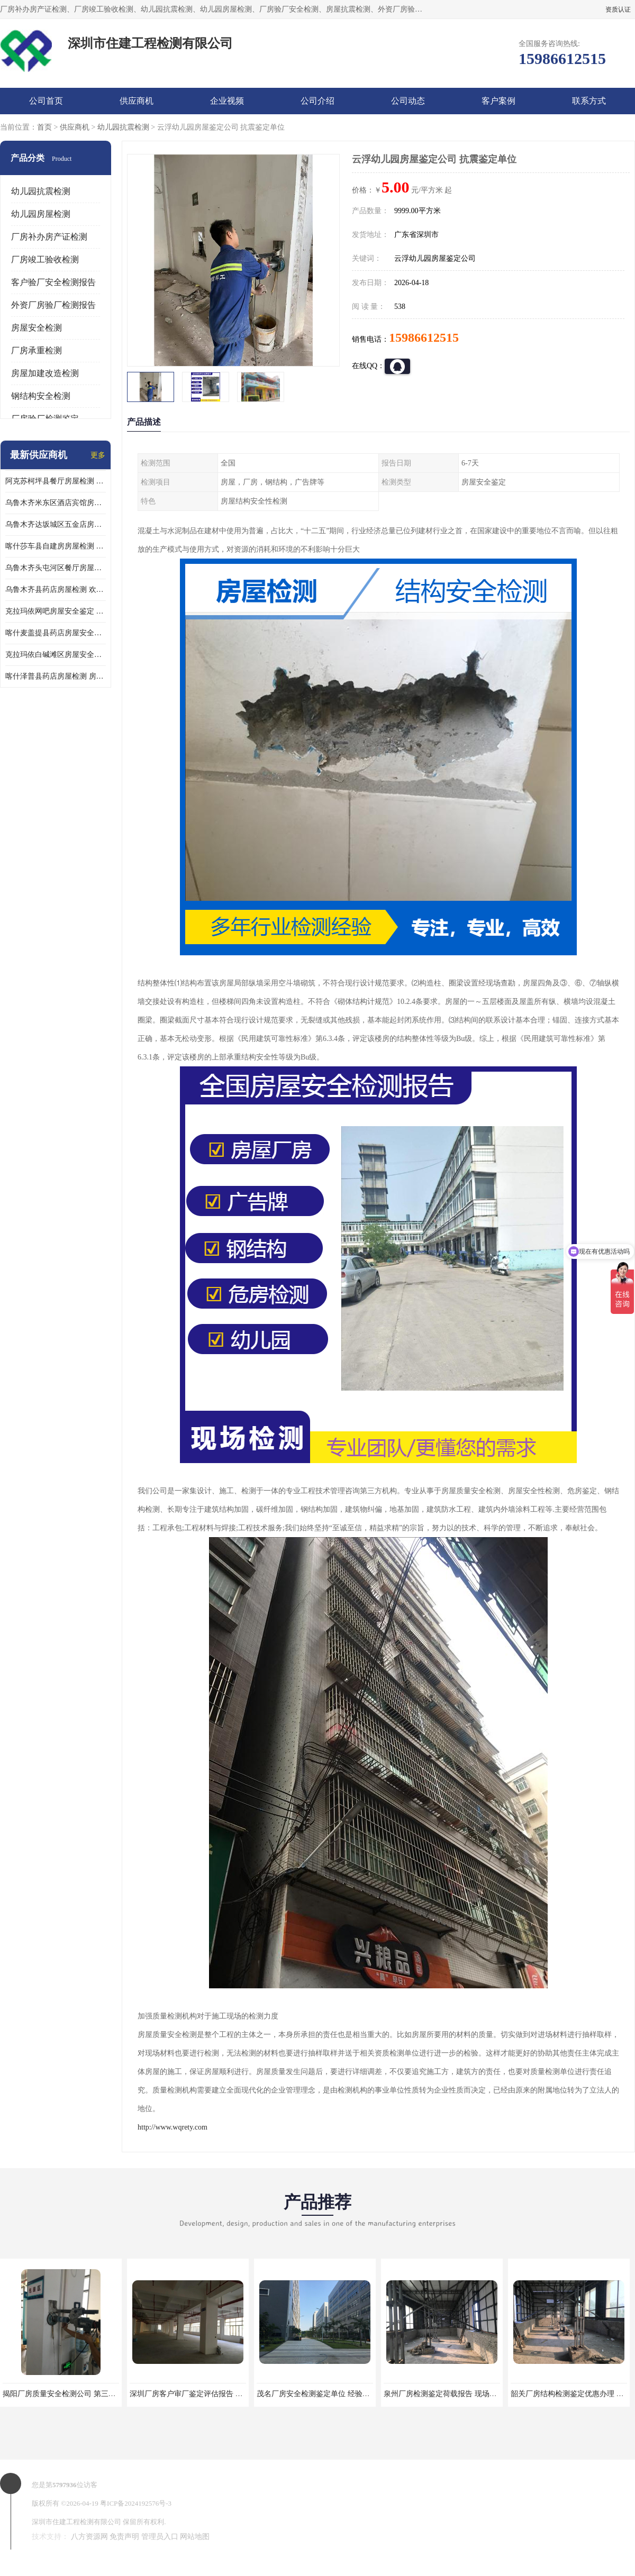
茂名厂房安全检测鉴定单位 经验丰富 (317, 2394)
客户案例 (498, 100)
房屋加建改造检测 (45, 373)
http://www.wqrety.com (172, 2127)
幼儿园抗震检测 (123, 127)
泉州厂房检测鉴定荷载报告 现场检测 (444, 2394)
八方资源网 (89, 2537)
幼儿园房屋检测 (40, 213)
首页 (44, 127)
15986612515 (424, 337)
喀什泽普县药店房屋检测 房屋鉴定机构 (55, 676)
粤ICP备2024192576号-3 (135, 2503)
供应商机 (136, 100)
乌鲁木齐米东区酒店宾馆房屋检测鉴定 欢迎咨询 (55, 503)
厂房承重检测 (36, 350)
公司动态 (408, 100)
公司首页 (46, 100)
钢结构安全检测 (40, 395)
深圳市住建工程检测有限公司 (76, 2522)
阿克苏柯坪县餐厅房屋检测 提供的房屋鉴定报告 (55, 481)
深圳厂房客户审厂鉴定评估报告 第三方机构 (201, 2394)
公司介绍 (317, 100)
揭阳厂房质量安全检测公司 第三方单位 (67, 2394)
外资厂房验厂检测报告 (53, 304)
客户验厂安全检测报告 (53, 282)
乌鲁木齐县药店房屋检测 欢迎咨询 (55, 589)
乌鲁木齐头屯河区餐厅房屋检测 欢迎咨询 (55, 568)
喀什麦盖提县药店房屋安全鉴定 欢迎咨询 (55, 633)
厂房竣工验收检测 (45, 259)
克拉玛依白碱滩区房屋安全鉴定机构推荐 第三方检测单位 (55, 655)
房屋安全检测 (36, 327)
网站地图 (195, 2537)
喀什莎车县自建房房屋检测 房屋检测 (55, 546)
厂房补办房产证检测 (49, 236)
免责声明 (124, 2537)
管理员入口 (159, 2537)
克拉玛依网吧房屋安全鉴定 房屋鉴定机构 (55, 611)
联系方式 (589, 100)
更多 (97, 455)
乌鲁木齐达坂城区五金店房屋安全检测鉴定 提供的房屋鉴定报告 (55, 524)
